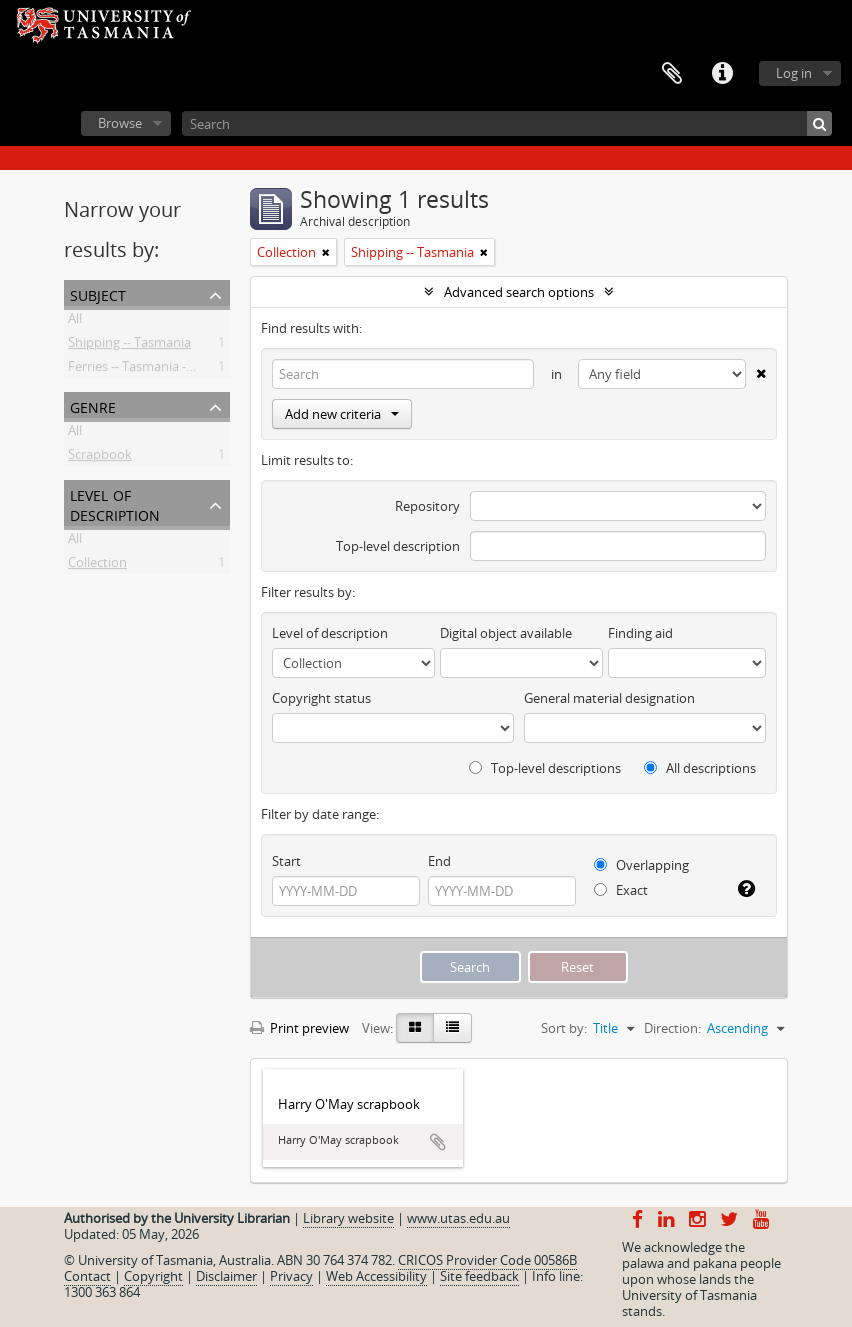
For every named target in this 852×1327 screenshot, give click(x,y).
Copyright (153, 1276)
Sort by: (564, 1028)
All (75, 322)
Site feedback (479, 1276)
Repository (427, 506)
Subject (98, 293)
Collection (97, 566)
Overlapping (641, 865)
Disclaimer (226, 1276)
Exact (621, 890)
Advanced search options (519, 292)
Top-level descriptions (545, 768)
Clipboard (672, 74)
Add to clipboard (438, 1142)
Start (286, 861)
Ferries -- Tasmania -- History (152, 370)
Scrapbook (100, 458)
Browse (120, 123)
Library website (348, 1218)
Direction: (672, 1028)
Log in (794, 73)
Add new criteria (342, 414)
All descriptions (700, 768)
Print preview (299, 1028)
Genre (93, 405)
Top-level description (398, 546)
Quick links (722, 74)
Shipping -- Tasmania (129, 346)
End (439, 861)
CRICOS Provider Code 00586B (487, 1260)
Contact (87, 1276)
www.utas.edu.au (458, 1218)
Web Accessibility (376, 1276)
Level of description (115, 503)
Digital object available (506, 633)
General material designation (609, 698)
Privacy (291, 1276)
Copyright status (321, 698)
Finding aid (640, 633)
